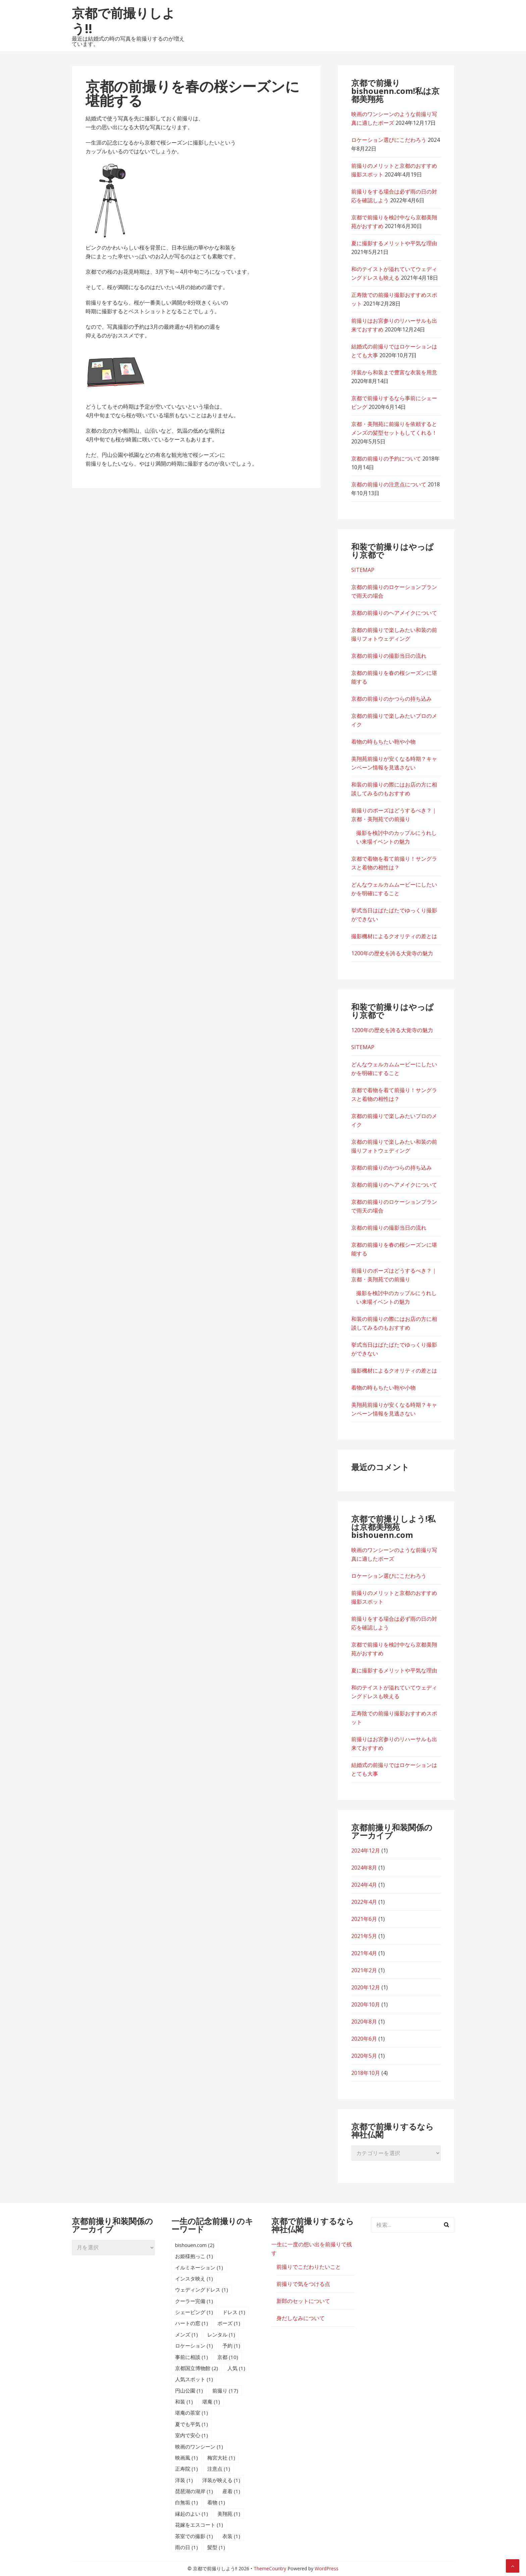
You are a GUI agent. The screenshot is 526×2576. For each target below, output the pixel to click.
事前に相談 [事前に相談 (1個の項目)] (191, 2357)
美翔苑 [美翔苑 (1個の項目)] (228, 2513)
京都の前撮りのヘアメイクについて (394, 612)
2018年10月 (365, 2073)
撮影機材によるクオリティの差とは (394, 936)
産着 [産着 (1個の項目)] (231, 2491)
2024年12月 (365, 1850)
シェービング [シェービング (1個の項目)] (194, 2312)
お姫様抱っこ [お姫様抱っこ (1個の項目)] (194, 2256)
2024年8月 (364, 1867)
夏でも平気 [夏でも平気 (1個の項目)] (191, 2424)
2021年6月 (364, 1919)
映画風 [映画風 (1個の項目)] (186, 2457)
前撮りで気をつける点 (303, 2284)
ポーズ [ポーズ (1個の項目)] (228, 2323)
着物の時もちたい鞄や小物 (383, 741)
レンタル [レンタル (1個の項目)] (221, 2334)
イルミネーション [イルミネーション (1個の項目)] (199, 2267)
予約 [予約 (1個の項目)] (231, 2345)
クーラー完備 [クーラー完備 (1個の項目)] (194, 2301)
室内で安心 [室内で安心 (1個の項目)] (191, 2435)
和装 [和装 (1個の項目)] (184, 2401)
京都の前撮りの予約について (386, 458)
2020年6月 (364, 2038)
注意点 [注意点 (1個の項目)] (218, 2468)
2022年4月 (364, 1902)
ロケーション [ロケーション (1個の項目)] (194, 2345)
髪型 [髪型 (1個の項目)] (216, 2547)
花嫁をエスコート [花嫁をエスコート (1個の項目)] (199, 2524)
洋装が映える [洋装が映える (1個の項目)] (221, 2480)
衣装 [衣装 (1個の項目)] (231, 2536)
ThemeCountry (270, 2568)
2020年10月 (365, 2004)
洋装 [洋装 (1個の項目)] (184, 2480)
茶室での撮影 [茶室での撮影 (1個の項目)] (194, 2536)
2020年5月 (364, 2055)
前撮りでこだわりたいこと (308, 2266)
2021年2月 (364, 1970)
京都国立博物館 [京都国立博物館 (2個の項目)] (196, 2368)
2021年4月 (364, 1953)
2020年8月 (364, 2021)
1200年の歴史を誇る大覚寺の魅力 (392, 953)
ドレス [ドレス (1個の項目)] (233, 2312)
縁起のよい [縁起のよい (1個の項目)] (191, 2513)
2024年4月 (364, 1884)
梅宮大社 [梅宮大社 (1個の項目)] (221, 2457)
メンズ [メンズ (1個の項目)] (186, 2334)
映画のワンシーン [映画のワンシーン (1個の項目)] (199, 2446)
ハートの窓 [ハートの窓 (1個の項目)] (191, 2323)
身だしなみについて (300, 2318)
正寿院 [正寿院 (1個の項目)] (186, 2468)
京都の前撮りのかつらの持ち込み (391, 698)
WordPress (326, 2568)
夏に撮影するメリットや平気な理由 (394, 243)
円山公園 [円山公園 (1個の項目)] (189, 2390)
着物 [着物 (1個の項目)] (216, 2502)
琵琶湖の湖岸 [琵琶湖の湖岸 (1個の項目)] (194, 2491)
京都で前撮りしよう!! (123, 20)
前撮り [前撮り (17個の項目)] (225, 2390)
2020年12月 (365, 1987)
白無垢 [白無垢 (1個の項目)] (186, 2502)
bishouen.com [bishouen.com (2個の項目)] (194, 2245)
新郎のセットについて (303, 2301)
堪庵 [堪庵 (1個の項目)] (211, 2401)
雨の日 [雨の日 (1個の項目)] (186, 2547)
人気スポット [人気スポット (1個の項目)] (194, 2379)
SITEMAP (362, 570)
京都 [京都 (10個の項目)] (227, 2357)
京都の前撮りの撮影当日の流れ (388, 655)
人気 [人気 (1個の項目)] (236, 2368)
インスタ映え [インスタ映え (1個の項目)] (194, 2278)
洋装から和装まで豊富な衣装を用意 (394, 372)
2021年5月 (364, 1936)
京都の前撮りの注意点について (388, 484)
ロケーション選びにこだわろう (388, 140)
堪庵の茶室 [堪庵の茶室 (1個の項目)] (191, 2412)
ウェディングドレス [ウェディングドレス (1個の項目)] (201, 2289)
